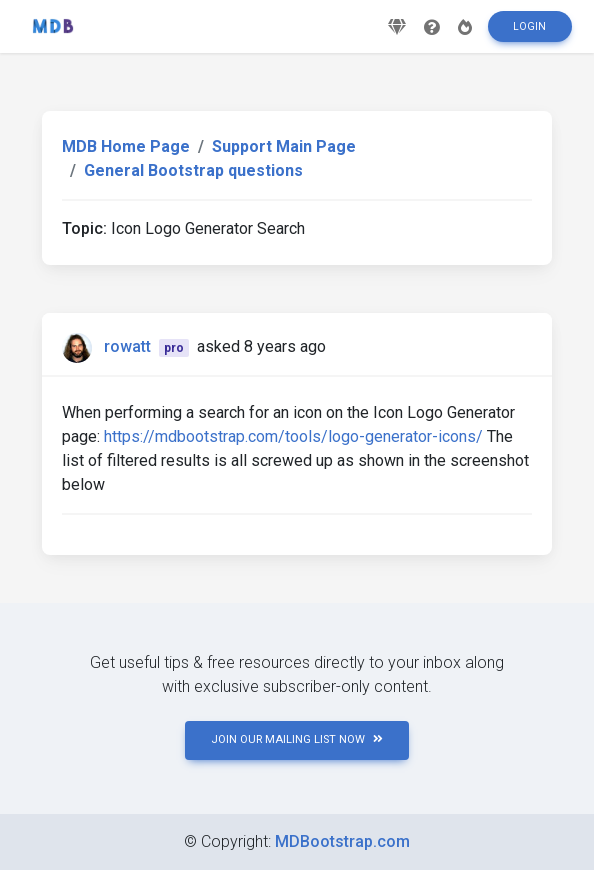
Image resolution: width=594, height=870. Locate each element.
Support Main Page (284, 146)
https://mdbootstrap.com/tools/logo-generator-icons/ (293, 436)
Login (529, 26)
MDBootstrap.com (342, 841)
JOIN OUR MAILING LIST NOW (297, 739)
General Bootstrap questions (193, 170)
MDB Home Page (126, 146)
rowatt (127, 346)
